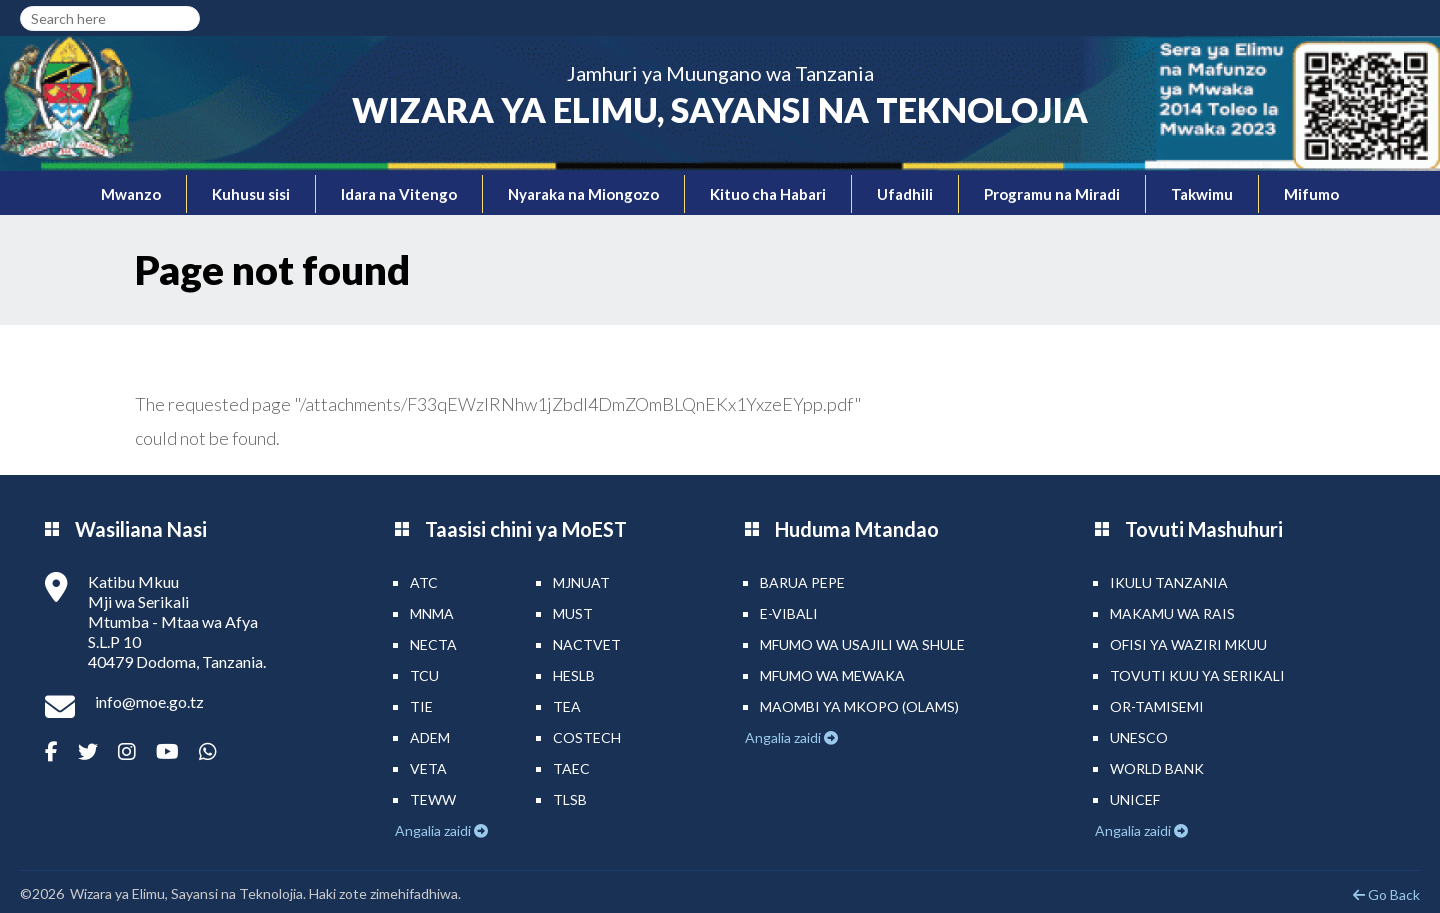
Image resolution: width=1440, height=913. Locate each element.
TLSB (570, 799)
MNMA (432, 613)
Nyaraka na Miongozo (583, 194)
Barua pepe (802, 582)
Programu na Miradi (1052, 194)
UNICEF (1135, 799)
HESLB (574, 675)
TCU (424, 675)
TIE (421, 706)
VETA (428, 768)
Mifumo (1311, 194)
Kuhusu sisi (251, 194)
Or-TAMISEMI (1157, 706)
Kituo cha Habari (768, 194)
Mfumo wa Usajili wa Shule (862, 644)
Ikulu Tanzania (1169, 582)
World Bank (1157, 768)
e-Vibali (789, 613)
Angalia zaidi (434, 830)
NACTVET (587, 644)
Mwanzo (131, 194)
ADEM (430, 737)
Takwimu (1202, 194)
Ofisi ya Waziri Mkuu (1188, 644)
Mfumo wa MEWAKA (832, 675)
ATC (424, 582)
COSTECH (587, 737)
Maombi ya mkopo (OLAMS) (859, 706)
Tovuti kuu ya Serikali (1197, 675)
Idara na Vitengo (399, 194)
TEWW (433, 799)
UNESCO (1139, 737)
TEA (567, 706)
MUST (573, 613)
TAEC (571, 768)
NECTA (433, 644)
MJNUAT (581, 582)
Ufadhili (905, 194)
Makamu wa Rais (1172, 613)
